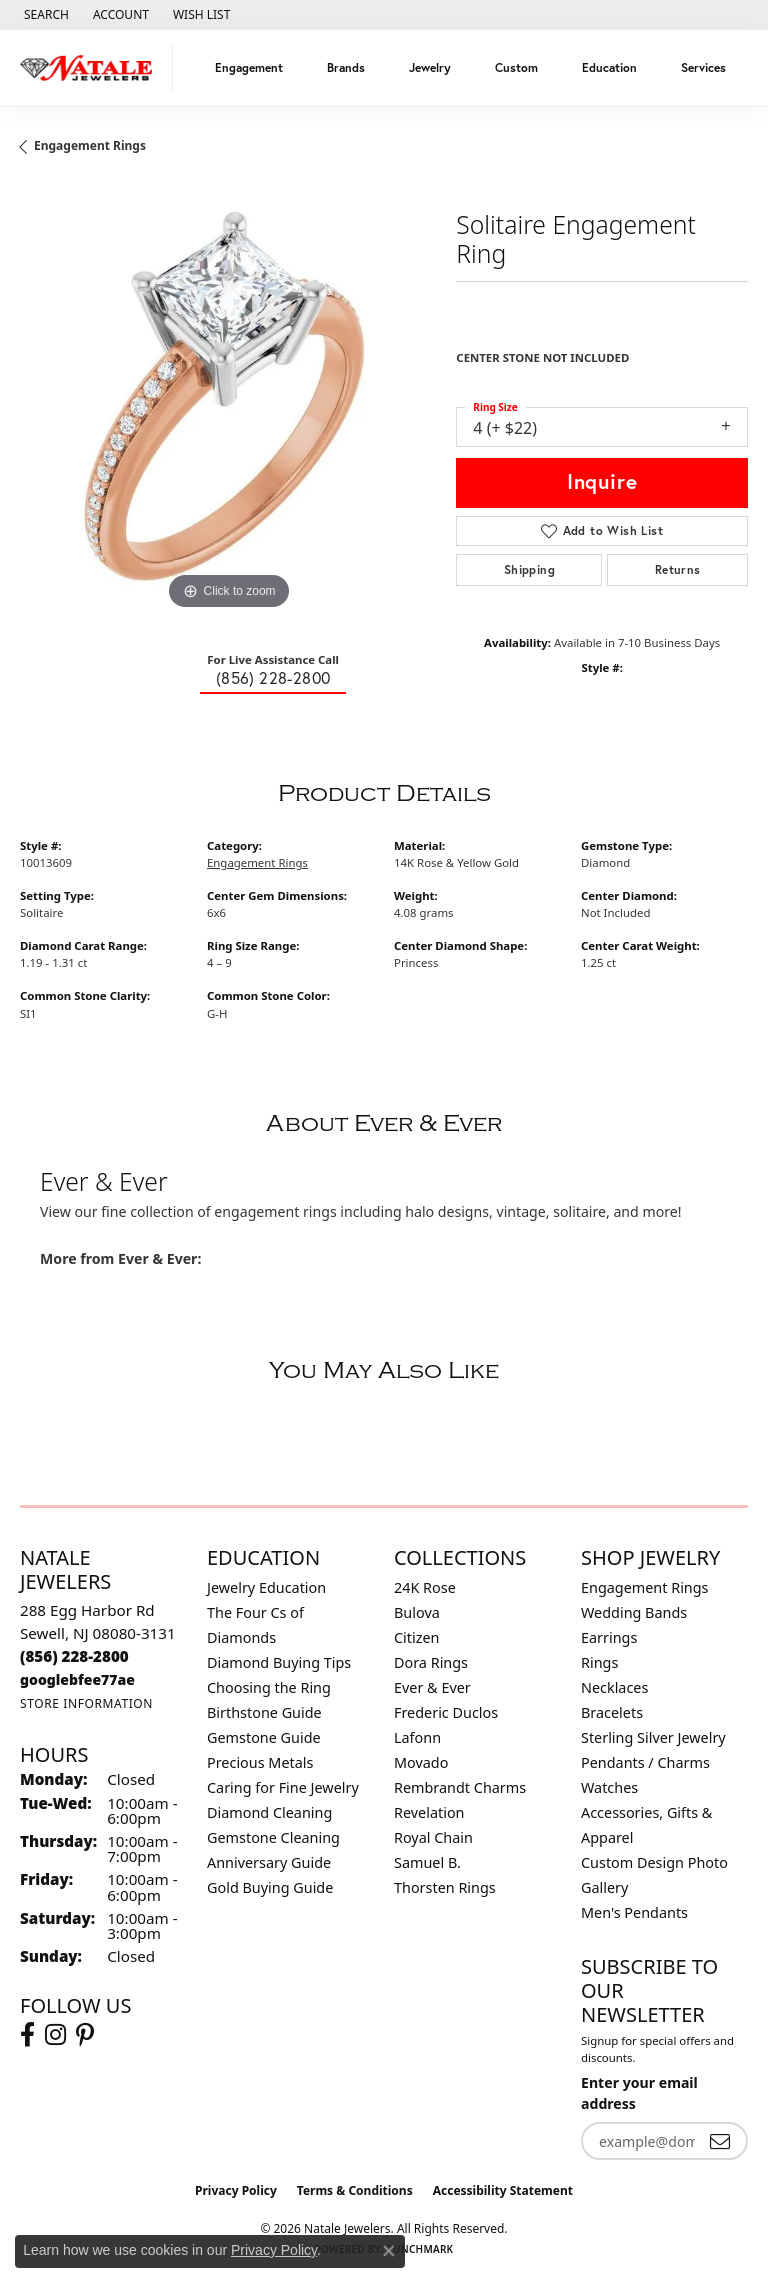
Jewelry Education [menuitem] (266, 1587)
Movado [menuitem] (421, 1762)
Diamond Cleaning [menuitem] (269, 1812)
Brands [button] (346, 67)
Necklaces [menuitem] (614, 1687)
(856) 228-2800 (273, 678)
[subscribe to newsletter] (720, 2141)
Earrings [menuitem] (609, 1637)
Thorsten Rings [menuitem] (445, 1887)
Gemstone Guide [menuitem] (264, 1737)
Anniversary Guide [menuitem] (269, 1862)
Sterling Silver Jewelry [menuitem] (653, 1737)
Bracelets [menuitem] (612, 1712)
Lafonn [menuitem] (417, 1737)
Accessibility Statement (503, 2190)
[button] (44, 15)
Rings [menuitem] (599, 1662)
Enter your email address (639, 2093)
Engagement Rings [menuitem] (645, 1587)
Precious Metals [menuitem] (260, 1762)
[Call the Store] (74, 1656)
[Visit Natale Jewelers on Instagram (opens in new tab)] (55, 2035)
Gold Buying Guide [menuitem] (270, 1887)
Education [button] (609, 67)
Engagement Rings (90, 145)
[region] (228, 406)
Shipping (529, 569)
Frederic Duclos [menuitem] (446, 1712)
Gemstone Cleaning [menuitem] (273, 1837)
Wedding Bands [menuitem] (634, 1612)
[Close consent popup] (389, 2251)
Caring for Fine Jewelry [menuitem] (283, 1787)
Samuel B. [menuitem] (427, 1862)
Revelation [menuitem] (429, 1812)
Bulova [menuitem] (417, 1612)
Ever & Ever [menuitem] (432, 1687)
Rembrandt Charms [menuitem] (460, 1787)
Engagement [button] (249, 67)
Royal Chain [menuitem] (433, 1837)
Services (703, 67)
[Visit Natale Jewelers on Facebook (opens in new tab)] (27, 2035)
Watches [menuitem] (609, 1787)
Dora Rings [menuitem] (431, 1662)
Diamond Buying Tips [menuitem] (279, 1662)
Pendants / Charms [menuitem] (645, 1762)
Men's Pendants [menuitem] (634, 1912)
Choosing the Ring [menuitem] (269, 1687)
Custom (516, 67)
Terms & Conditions (355, 2190)
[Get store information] (86, 1703)
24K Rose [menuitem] (425, 1587)
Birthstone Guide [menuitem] (264, 1712)
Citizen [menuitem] (417, 1637)
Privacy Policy (236, 2190)
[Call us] (77, 1679)
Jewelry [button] (430, 67)
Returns (678, 569)
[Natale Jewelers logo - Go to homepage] (91, 68)
